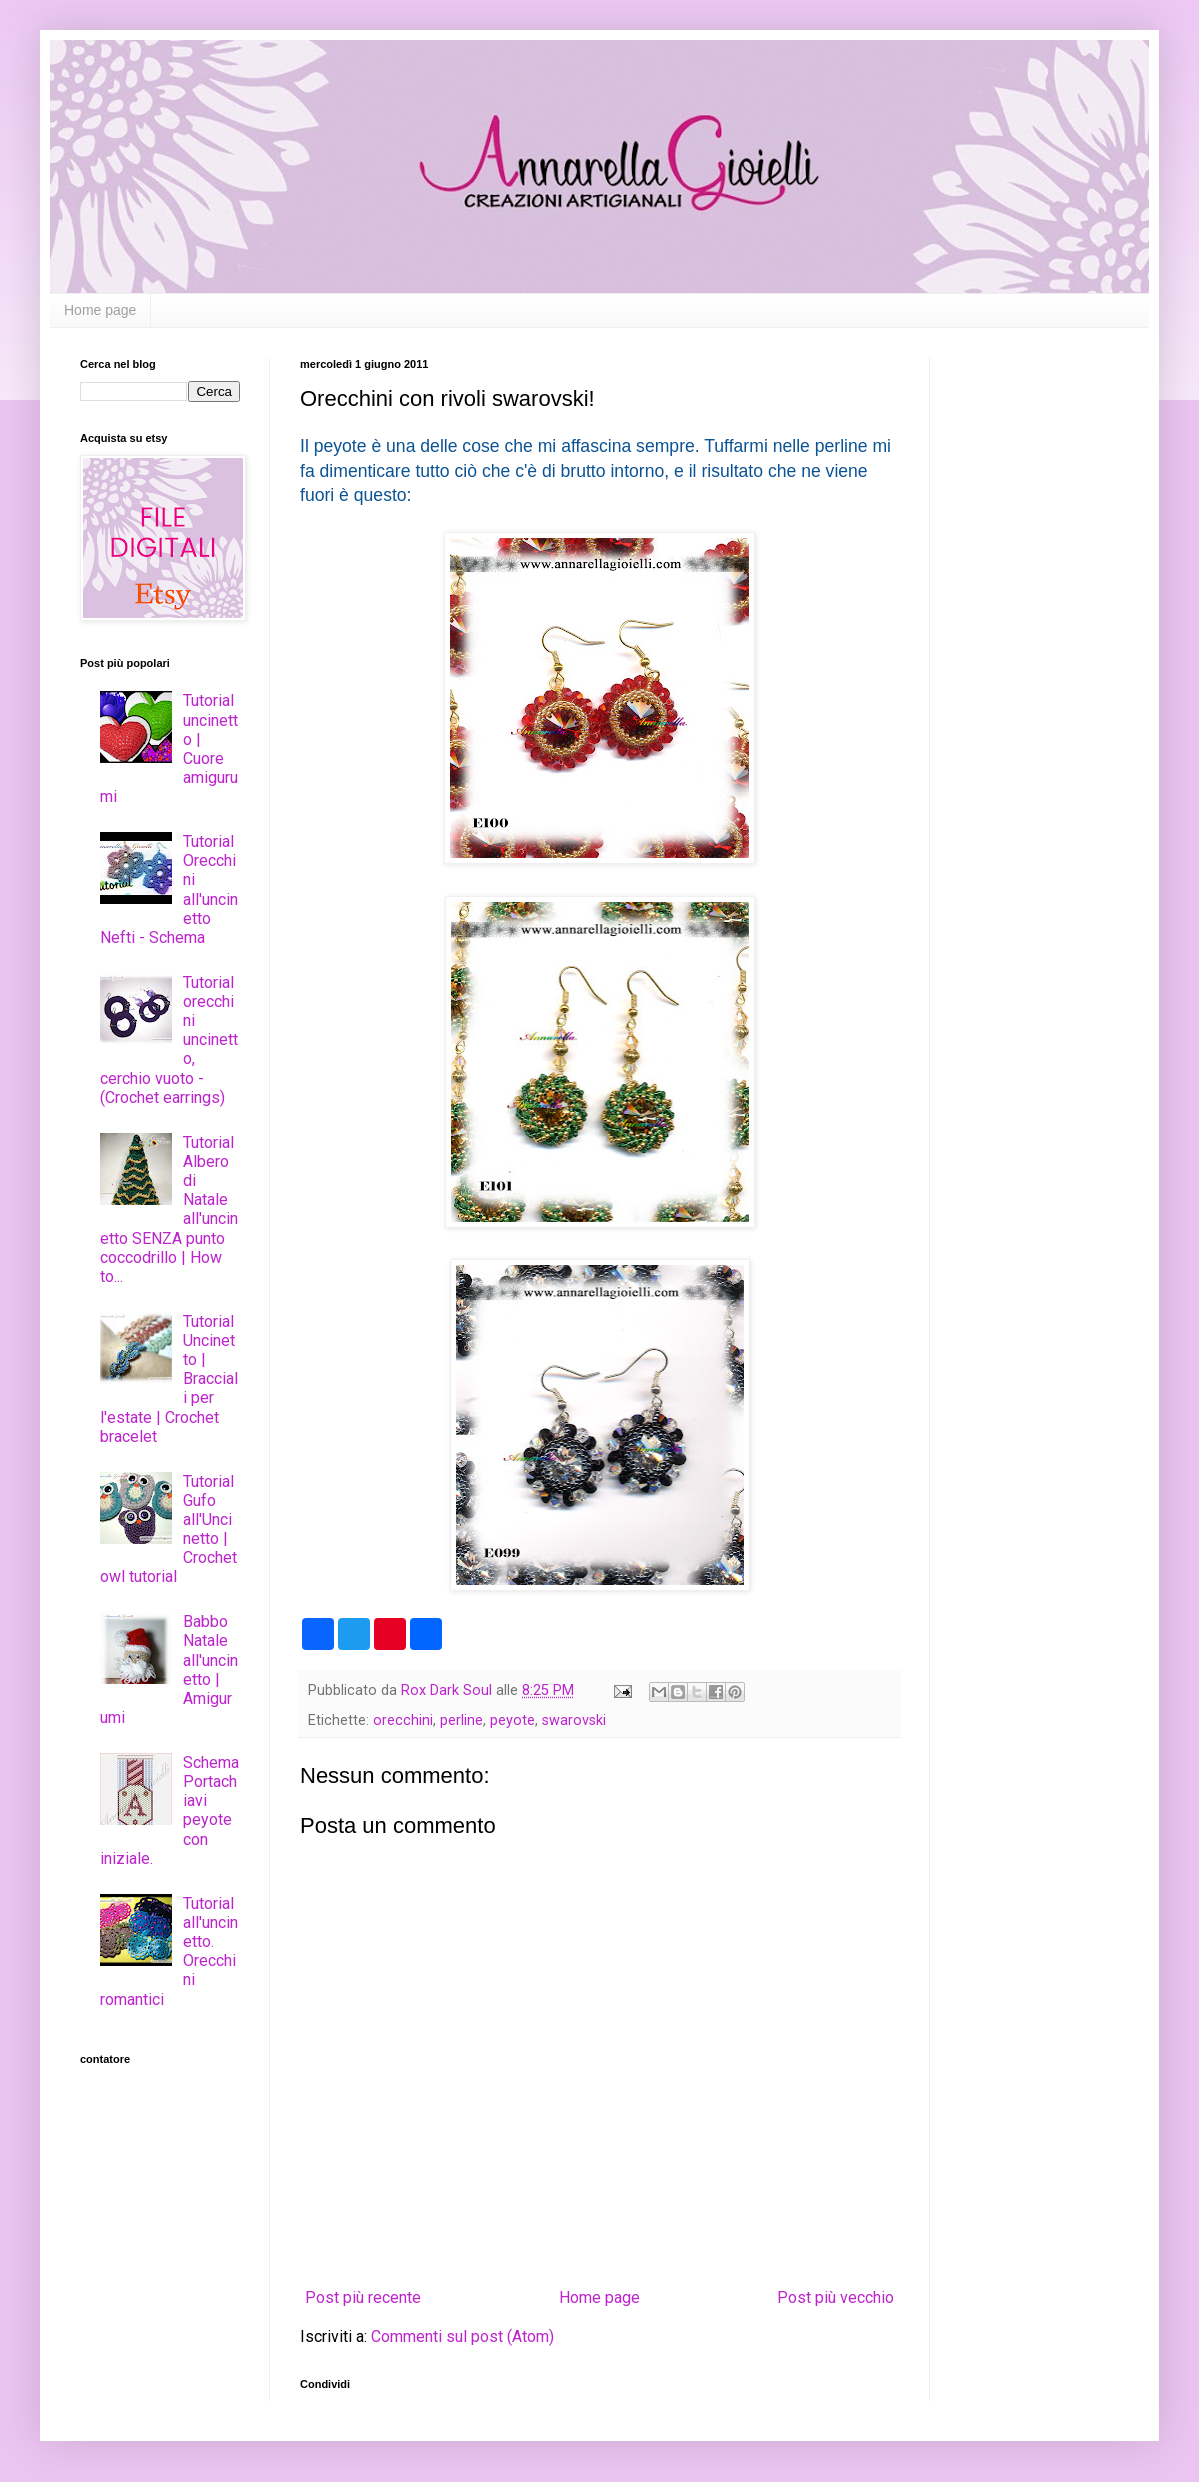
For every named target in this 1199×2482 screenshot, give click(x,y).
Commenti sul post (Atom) (462, 2336)
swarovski (574, 1720)
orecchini (403, 1720)
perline (461, 1720)
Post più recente (363, 2297)
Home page (100, 310)
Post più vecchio (835, 2297)
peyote (512, 1720)
